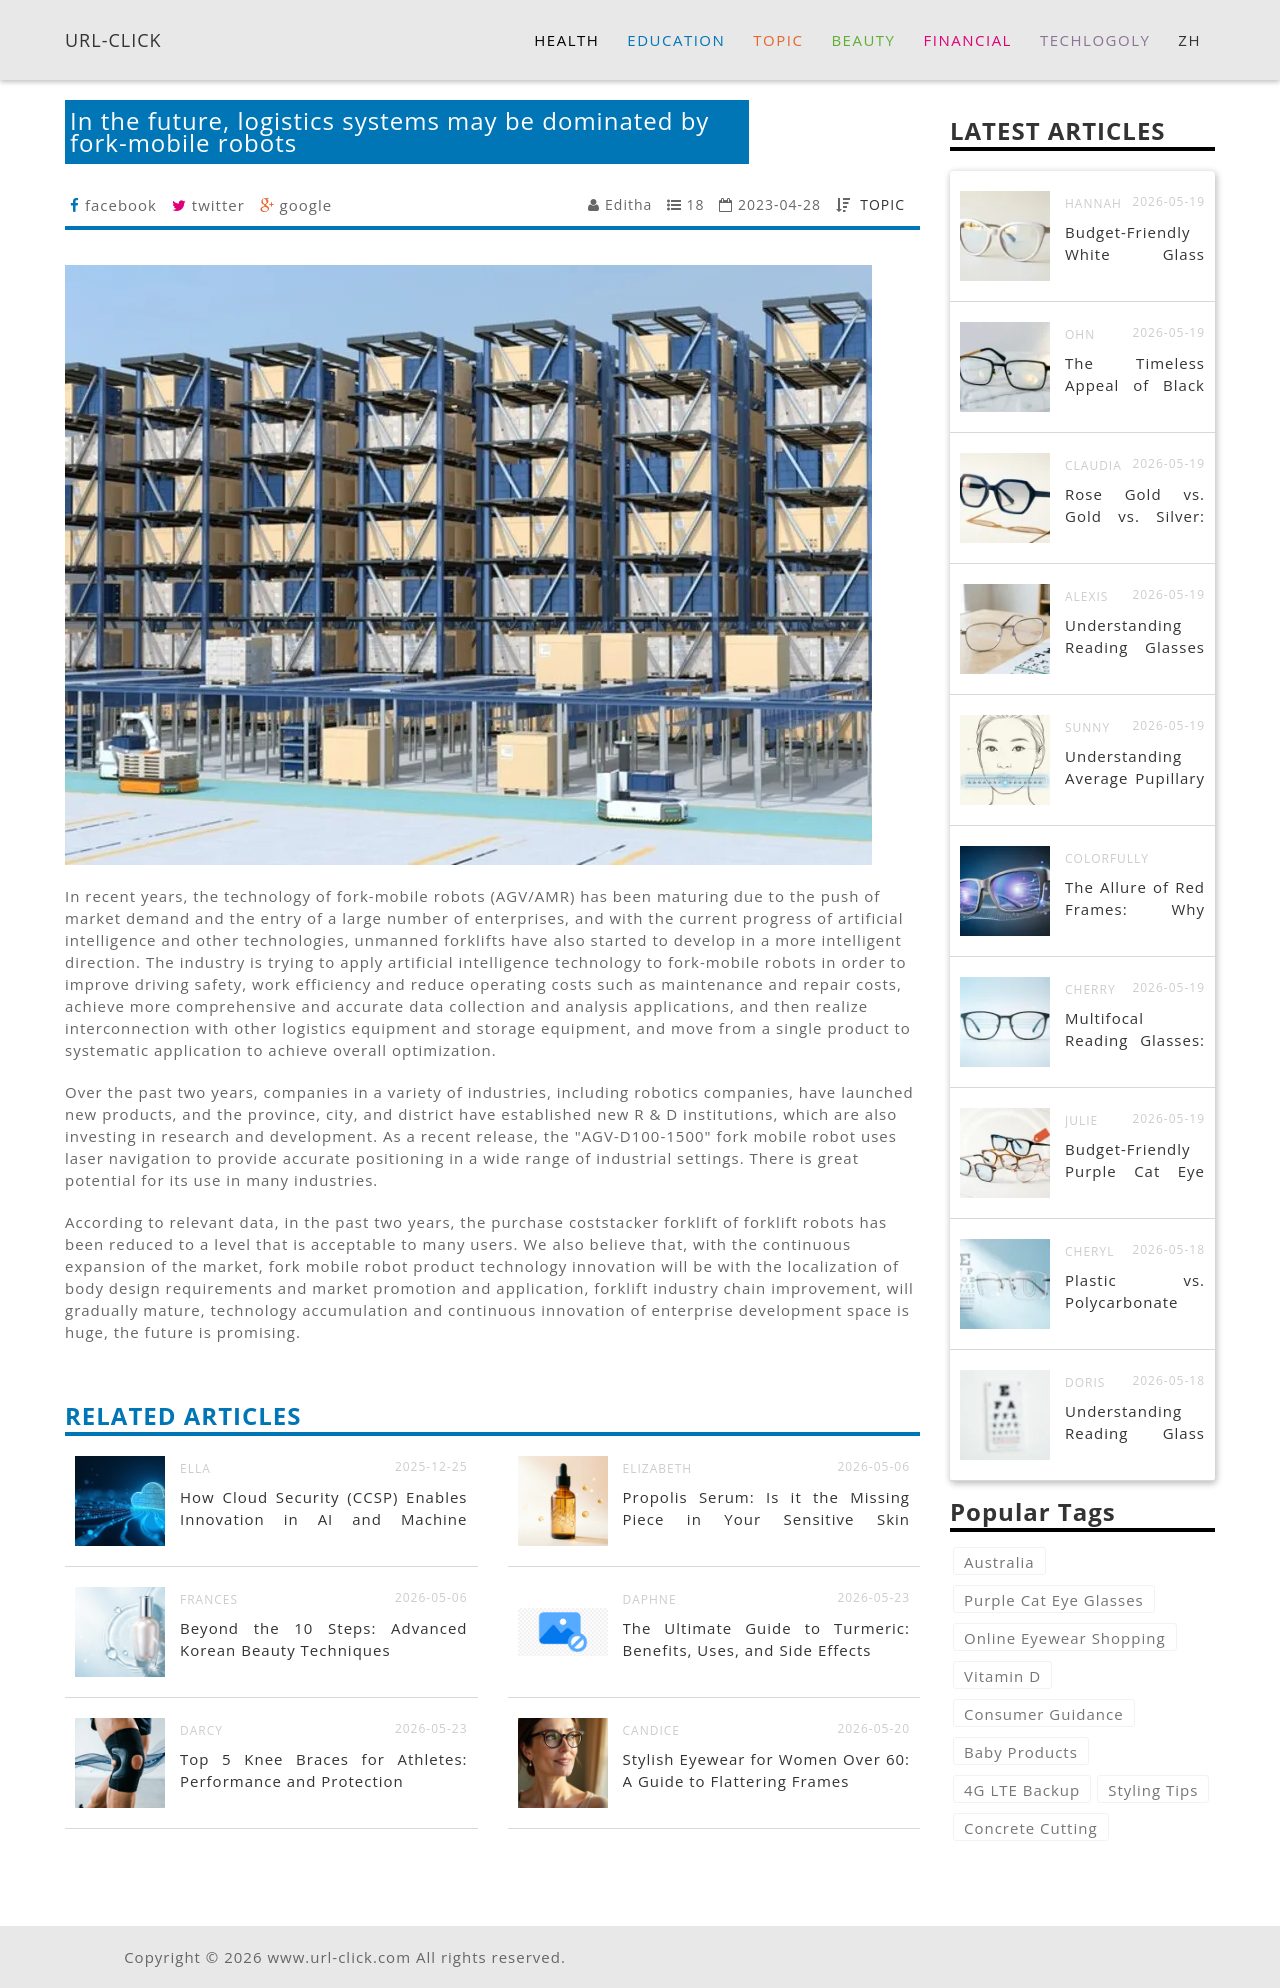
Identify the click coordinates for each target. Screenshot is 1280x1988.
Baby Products (1021, 1752)
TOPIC (882, 204)
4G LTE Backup (1022, 1790)
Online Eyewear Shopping (1065, 1638)
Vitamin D (1002, 1676)
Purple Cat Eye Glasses (1054, 1600)
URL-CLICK (113, 39)
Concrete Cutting (1031, 1828)
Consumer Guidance (1044, 1714)
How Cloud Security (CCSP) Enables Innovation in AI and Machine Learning (324, 1519)
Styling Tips (1153, 1790)
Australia (999, 1562)
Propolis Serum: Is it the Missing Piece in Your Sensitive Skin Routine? (767, 1519)
